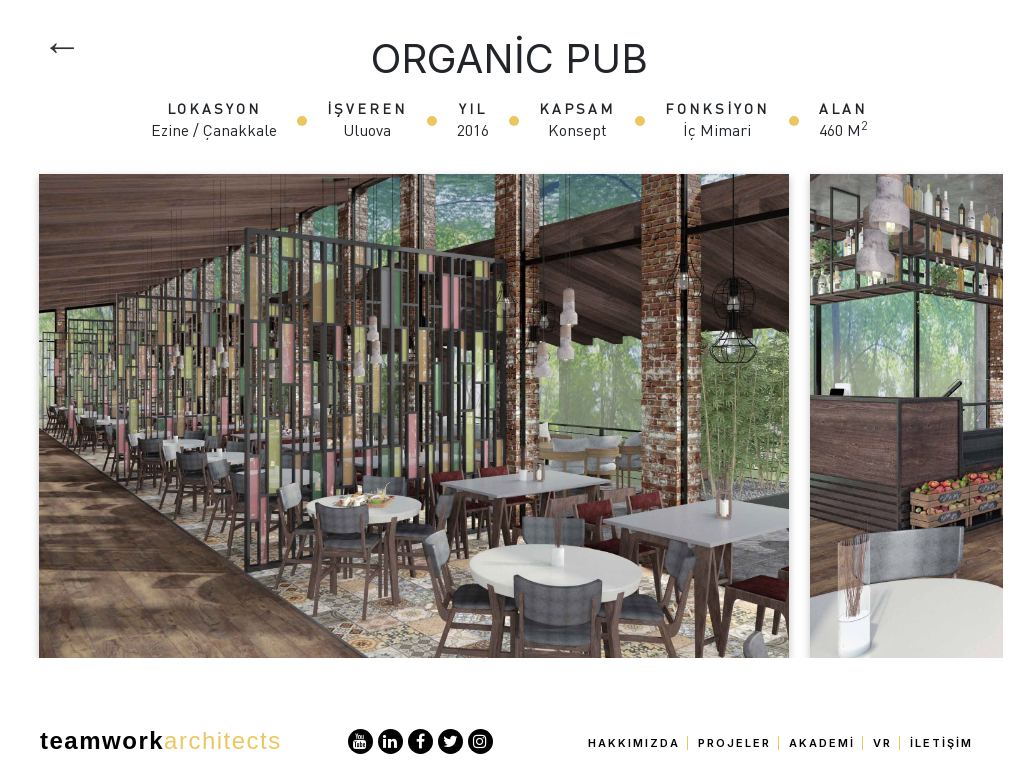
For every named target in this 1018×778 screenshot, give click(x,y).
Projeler (734, 743)
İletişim (941, 743)
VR (882, 743)
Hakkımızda (634, 743)
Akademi (822, 743)
